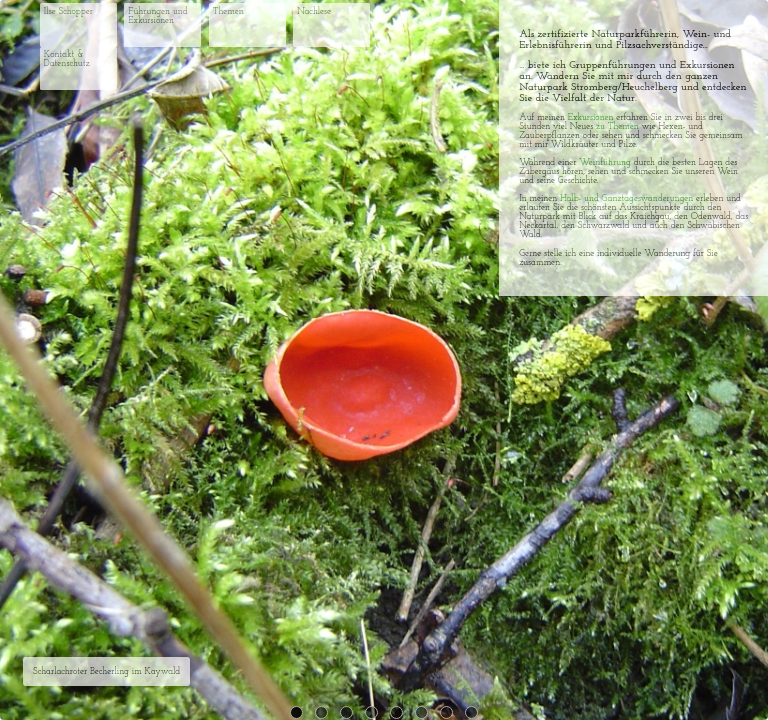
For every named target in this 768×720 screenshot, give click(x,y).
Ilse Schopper (68, 11)
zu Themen (617, 126)
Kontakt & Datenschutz (67, 59)
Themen (228, 11)
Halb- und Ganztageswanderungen (626, 198)
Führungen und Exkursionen (157, 16)
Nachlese (314, 11)
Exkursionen (591, 117)
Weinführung (605, 162)
